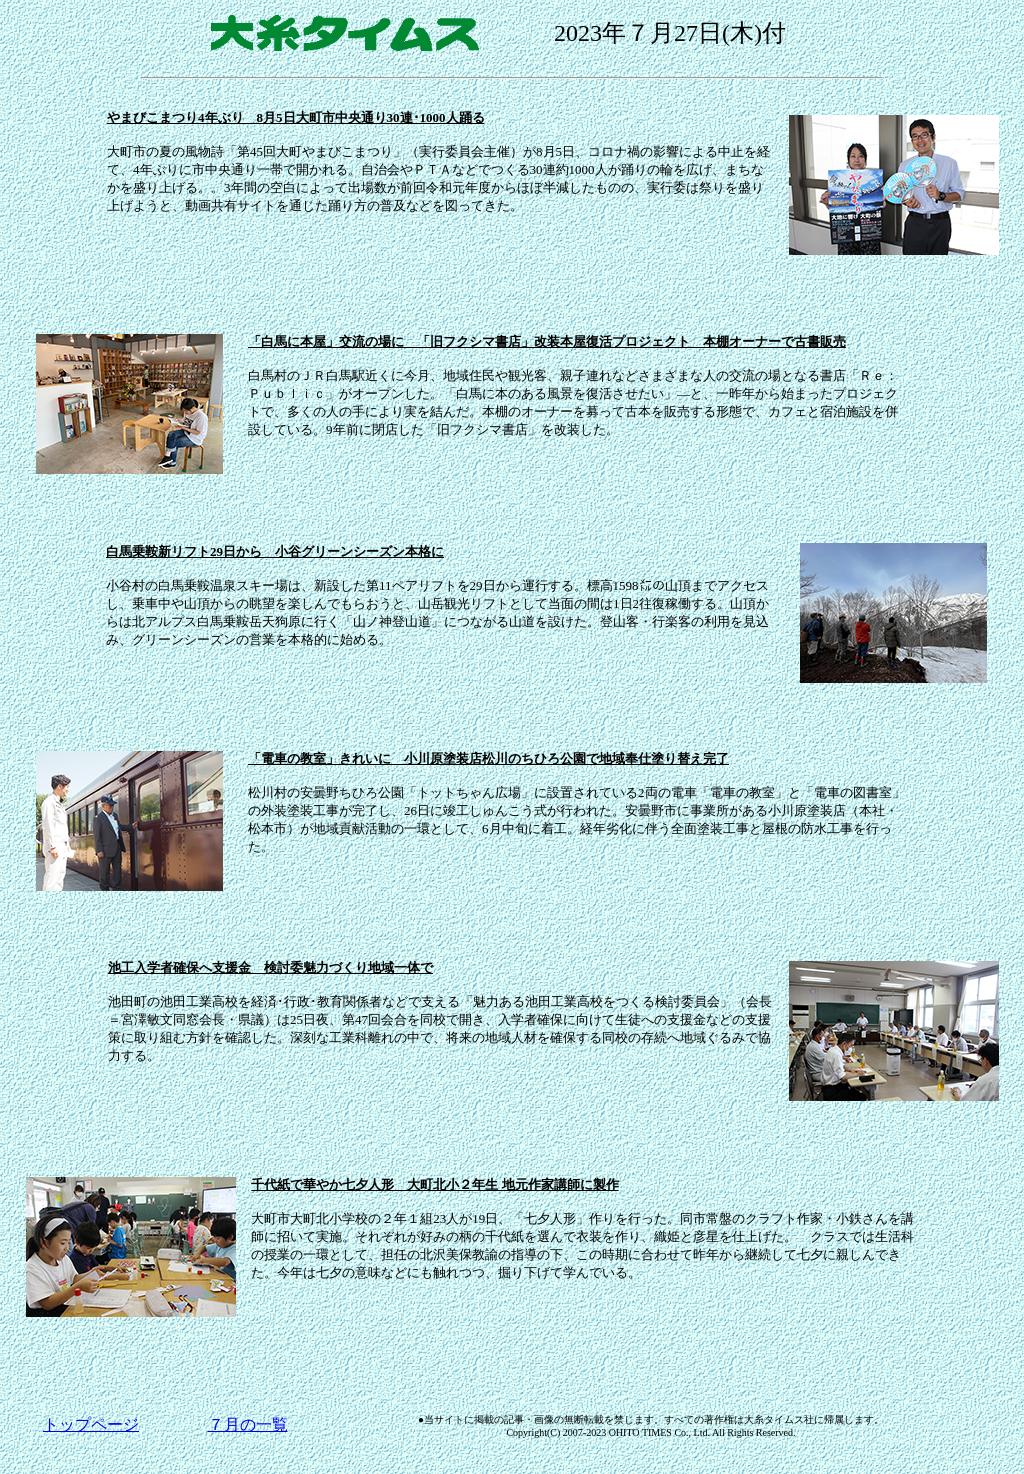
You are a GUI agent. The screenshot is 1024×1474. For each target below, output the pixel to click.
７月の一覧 (248, 1424)
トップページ (91, 1424)
